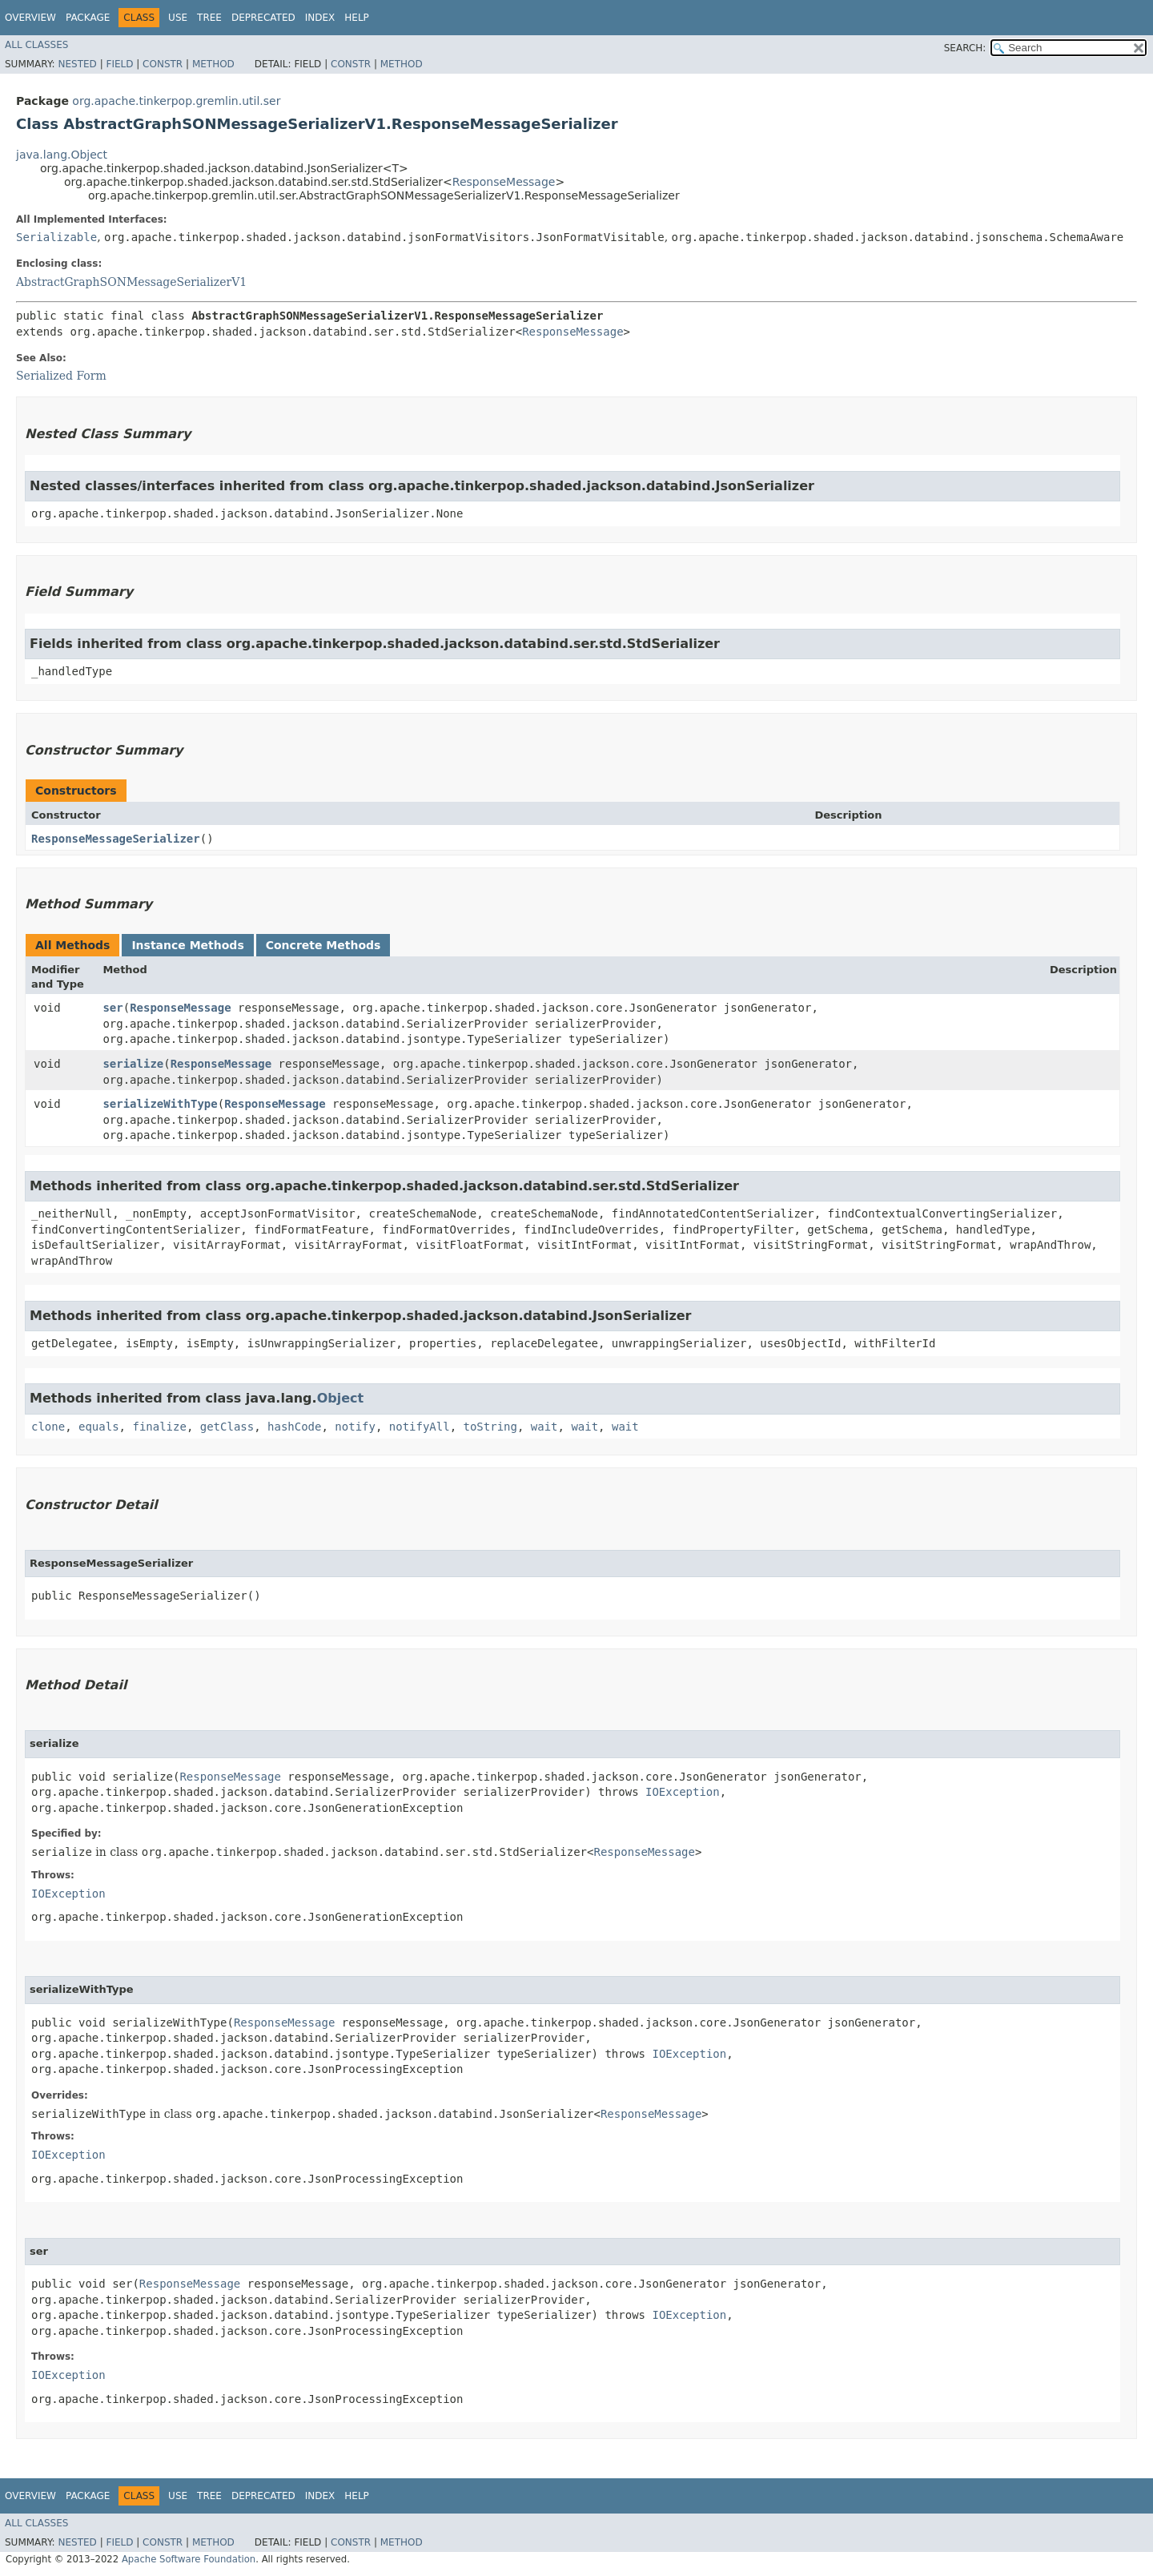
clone (48, 1426)
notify (355, 1426)
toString (490, 1426)
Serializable (56, 237)
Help (356, 17)
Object (340, 1398)
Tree (209, 17)
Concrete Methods (323, 945)
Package (88, 17)
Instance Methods (187, 945)
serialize (132, 1063)
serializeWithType (159, 1103)
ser (112, 1007)
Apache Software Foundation (188, 2559)
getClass (227, 1426)
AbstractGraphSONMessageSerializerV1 (131, 282)
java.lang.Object (61, 154)
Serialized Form (61, 375)
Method (213, 64)
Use (177, 17)
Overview (30, 17)
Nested (77, 64)
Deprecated (263, 17)
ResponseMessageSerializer (115, 838)
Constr (163, 64)
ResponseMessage (504, 181)
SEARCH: (965, 48)
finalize (159, 1426)
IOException (682, 1791)
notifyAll (419, 1426)
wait (544, 1426)
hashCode (294, 1426)
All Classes (36, 44)
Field (119, 64)
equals (98, 1426)
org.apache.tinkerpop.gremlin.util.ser (176, 101)
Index (320, 17)
